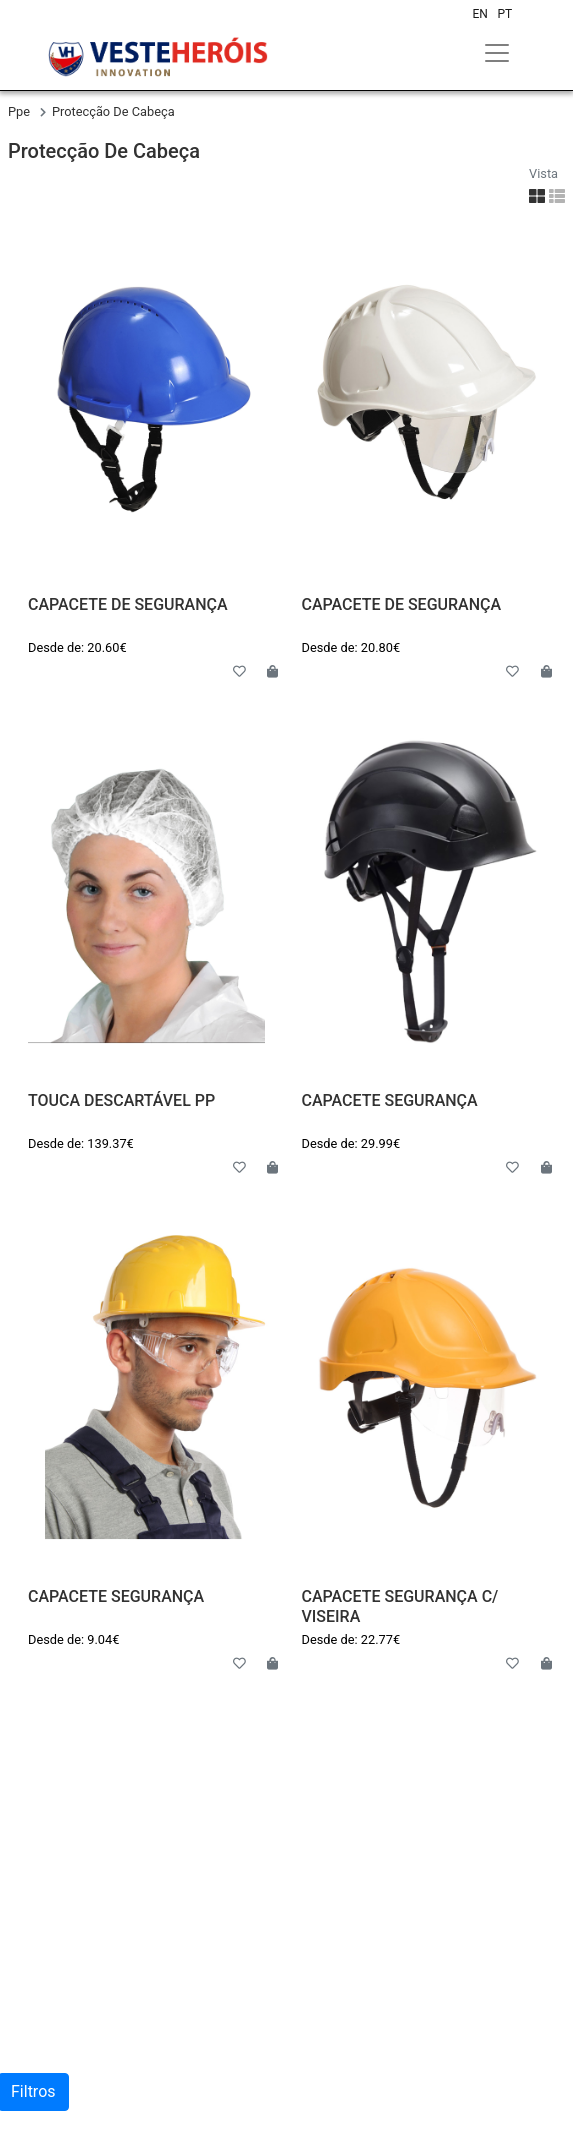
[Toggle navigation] (497, 53)
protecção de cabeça (113, 111)
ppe (20, 111)
